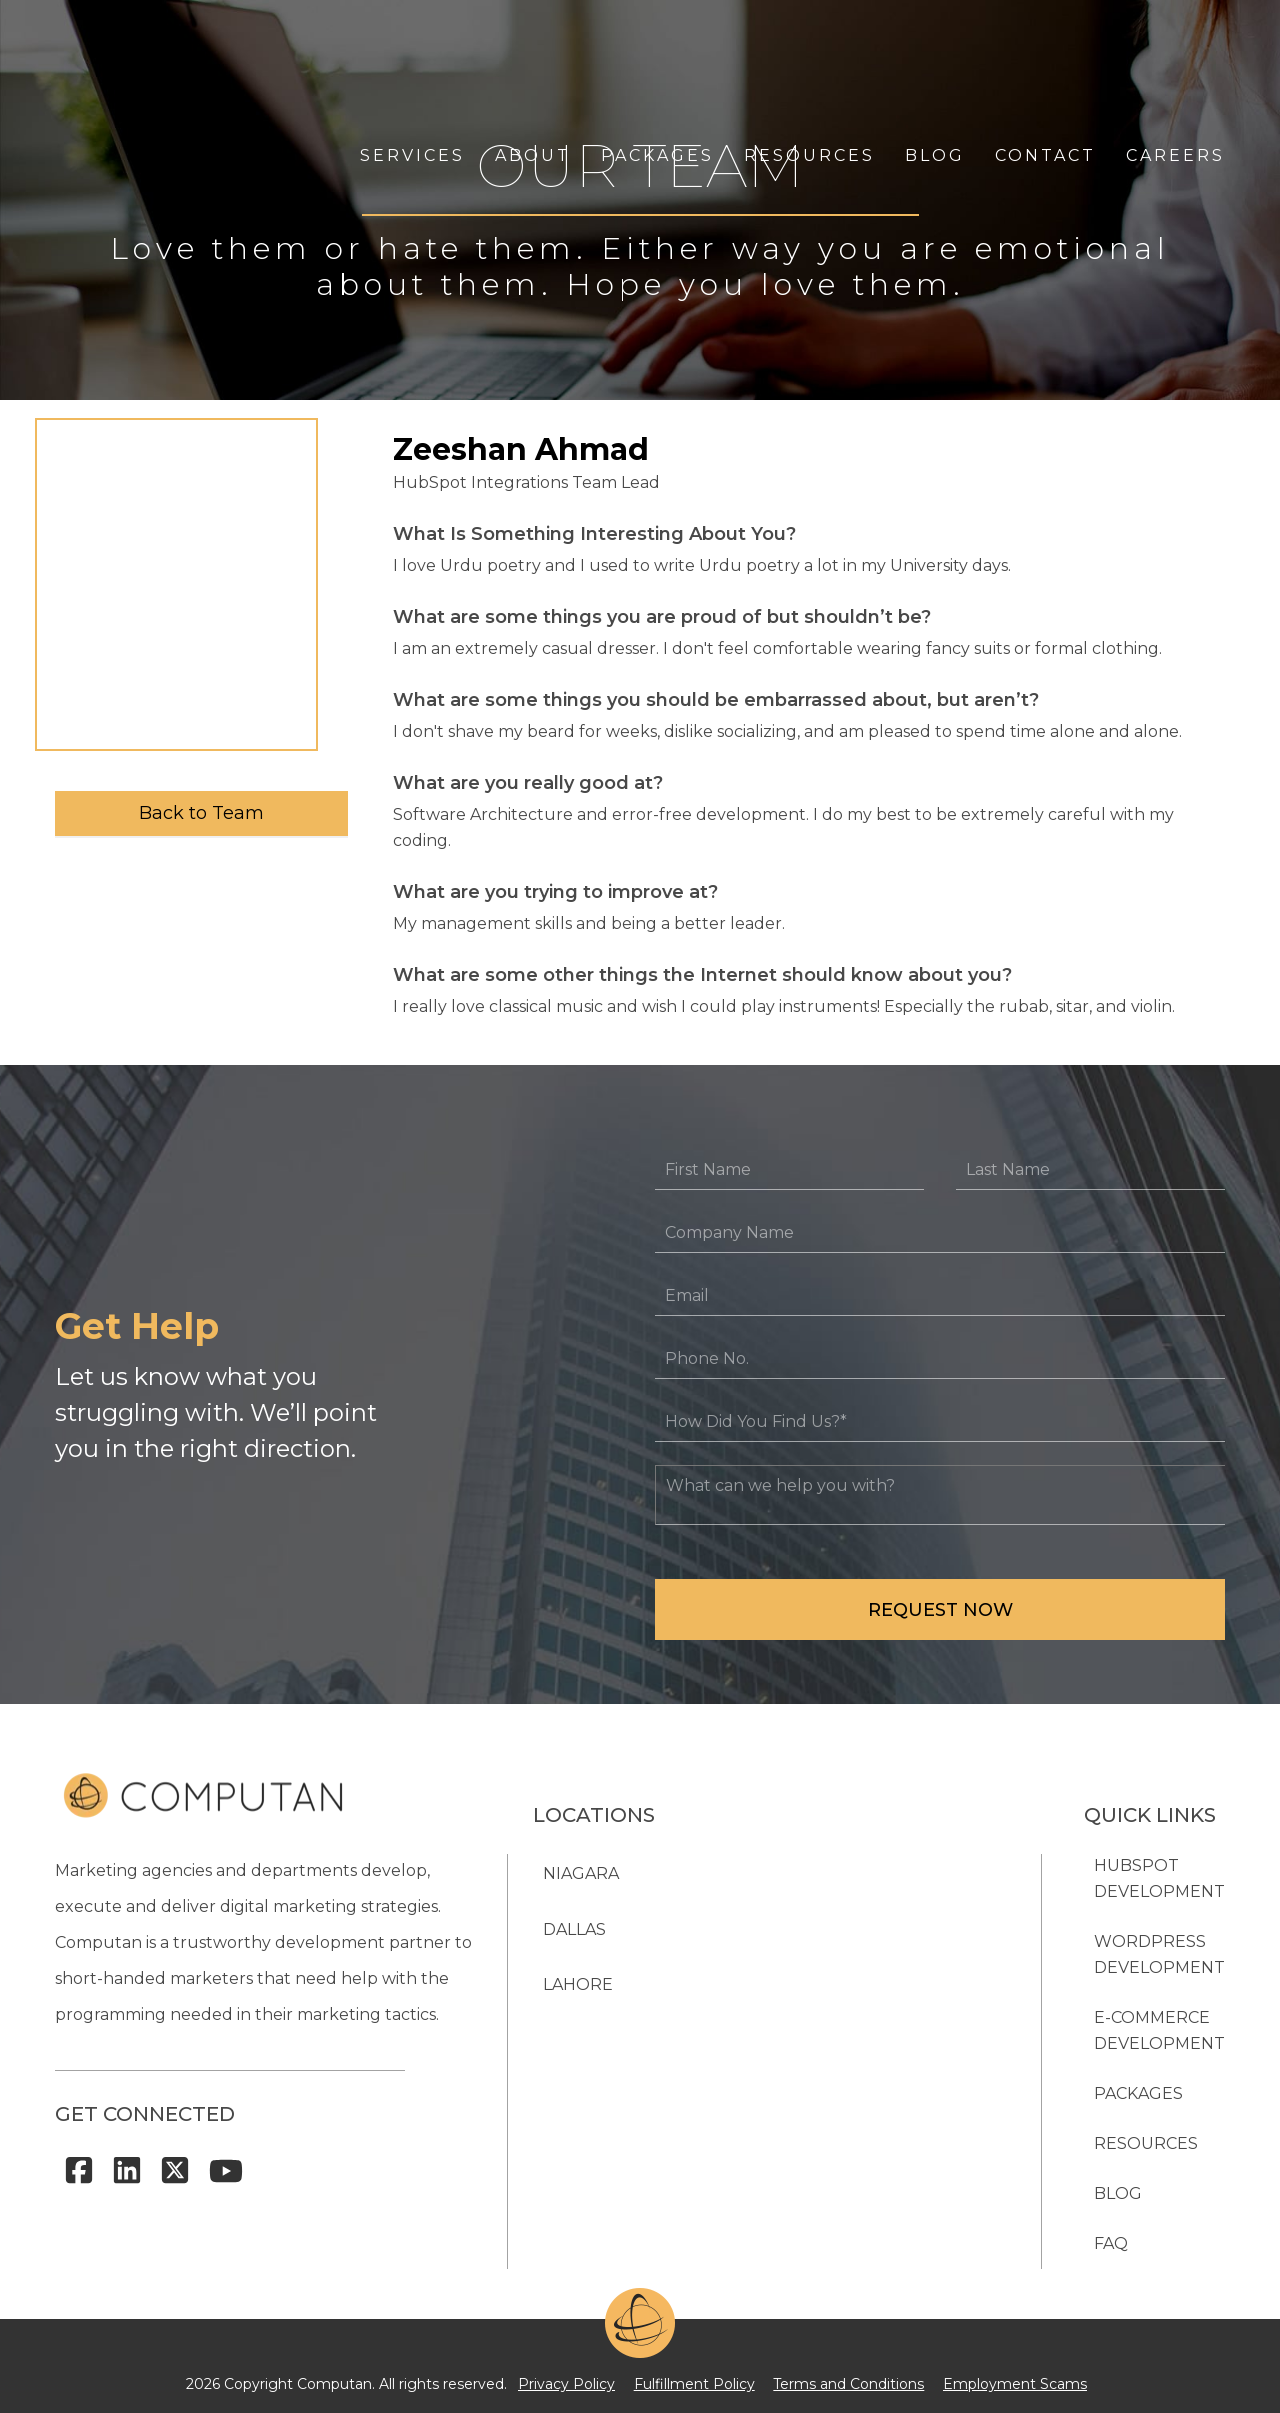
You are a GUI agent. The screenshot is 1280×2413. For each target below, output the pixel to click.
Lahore (578, 1984)
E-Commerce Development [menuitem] (1159, 2030)
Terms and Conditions (841, 2379)
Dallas (574, 1924)
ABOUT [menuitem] (533, 57)
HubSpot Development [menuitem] (1159, 1878)
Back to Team (201, 813)
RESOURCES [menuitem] (809, 57)
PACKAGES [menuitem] (657, 57)
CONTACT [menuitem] (1045, 57)
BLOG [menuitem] (935, 57)
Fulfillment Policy (701, 2379)
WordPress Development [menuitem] (1159, 1954)
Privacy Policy (588, 2379)
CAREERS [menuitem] (1175, 57)
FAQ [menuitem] (1111, 2243)
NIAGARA (581, 1864)
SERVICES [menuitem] (412, 57)
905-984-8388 (859, 2142)
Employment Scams (993, 2379)
